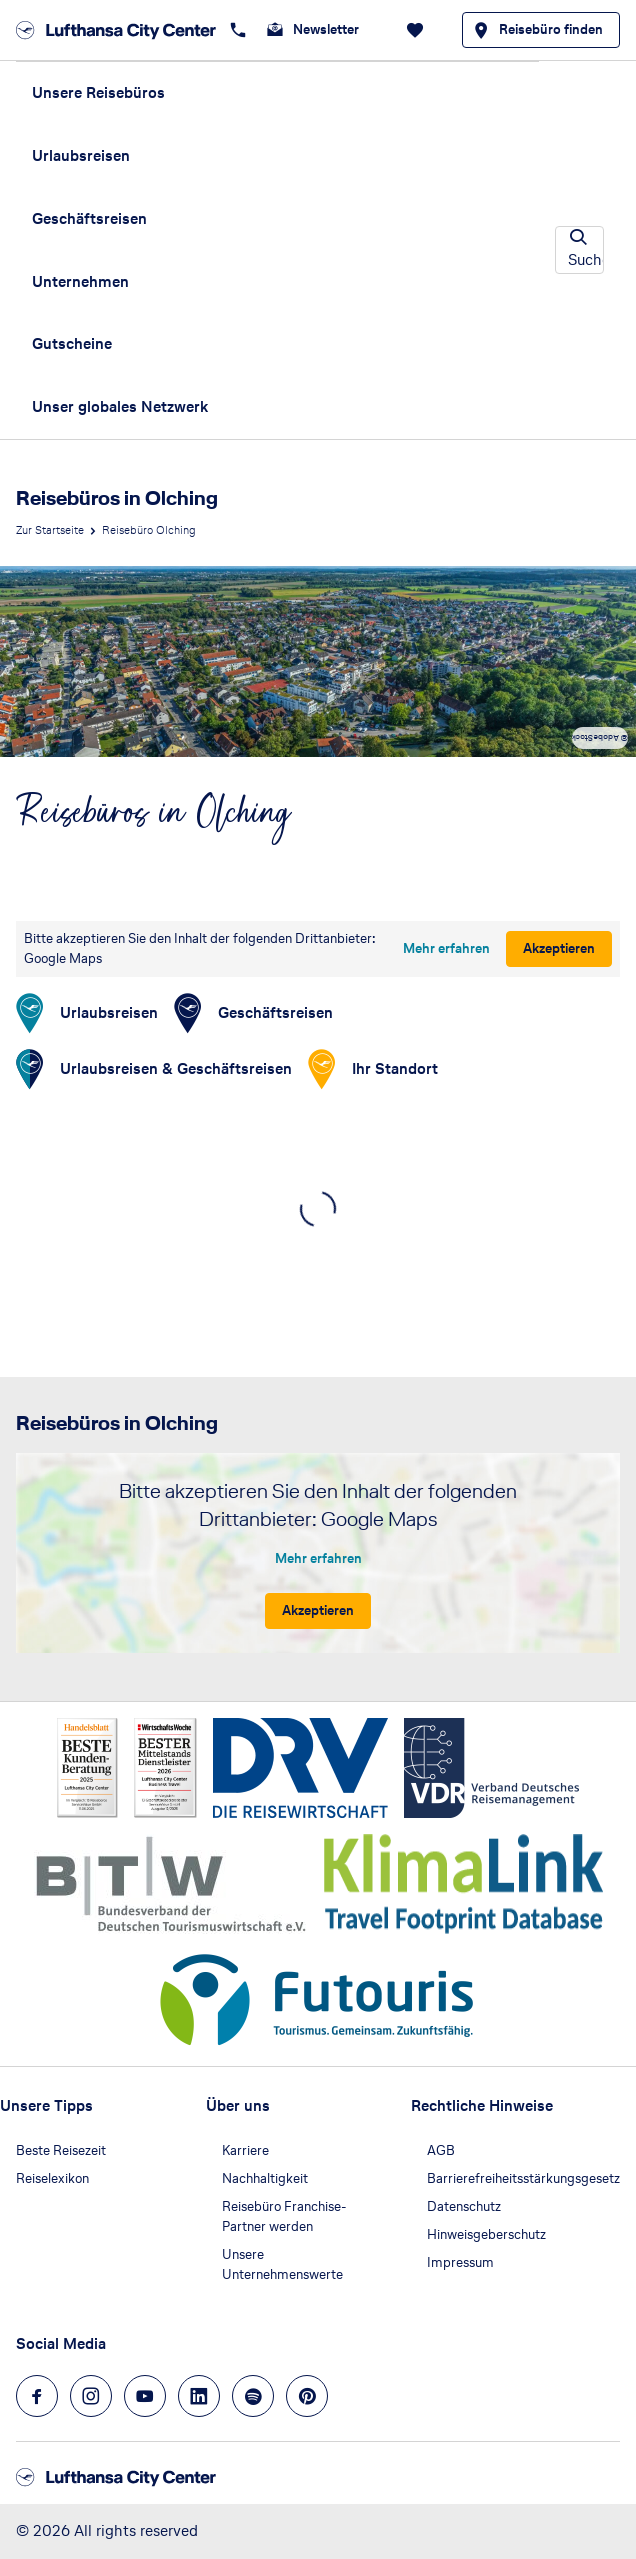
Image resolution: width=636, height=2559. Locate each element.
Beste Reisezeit (61, 2150)
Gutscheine (72, 343)
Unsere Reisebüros (98, 92)
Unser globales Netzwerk (120, 406)
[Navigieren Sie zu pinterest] (307, 2396)
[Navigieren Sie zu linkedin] (199, 2396)
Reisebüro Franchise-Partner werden (284, 2216)
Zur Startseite (50, 530)
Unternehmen (80, 281)
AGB (441, 2150)
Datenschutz (464, 2206)
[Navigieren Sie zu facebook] (37, 2396)
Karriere (245, 2150)
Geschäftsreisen (89, 218)
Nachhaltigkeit (265, 2178)
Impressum (460, 2262)
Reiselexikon (52, 2178)
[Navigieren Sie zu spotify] (253, 2396)
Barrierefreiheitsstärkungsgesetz (523, 2178)
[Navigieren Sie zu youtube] (145, 2396)
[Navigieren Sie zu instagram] (91, 2396)
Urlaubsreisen (81, 155)
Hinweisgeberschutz (486, 2234)
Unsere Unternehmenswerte (282, 2264)
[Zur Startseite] (116, 30)
